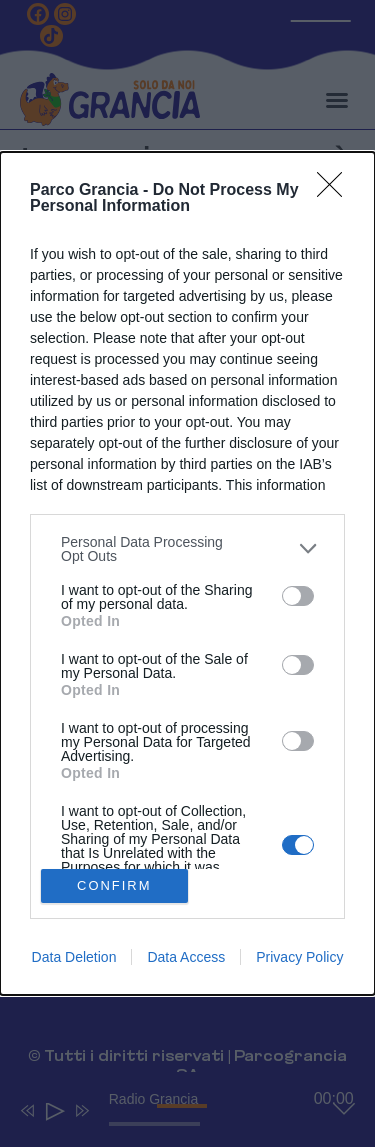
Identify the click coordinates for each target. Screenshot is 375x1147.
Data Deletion (74, 957)
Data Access (186, 957)
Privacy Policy (299, 957)
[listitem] (187, 549)
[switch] (298, 596)
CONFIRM (114, 886)
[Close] (336, 191)
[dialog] (187, 573)
